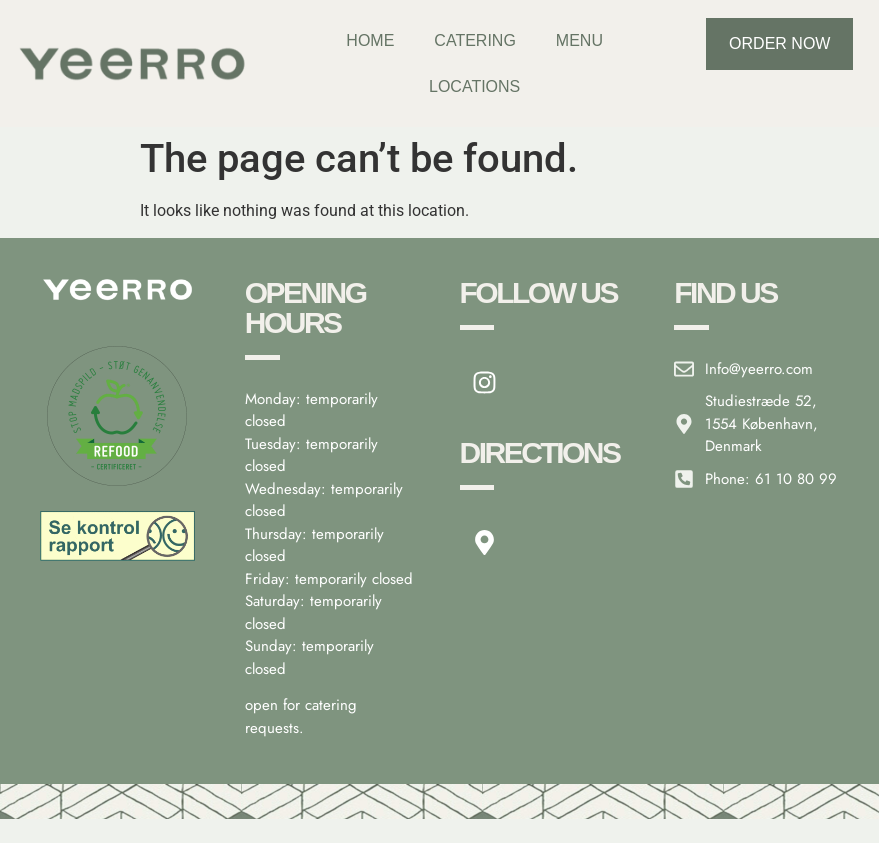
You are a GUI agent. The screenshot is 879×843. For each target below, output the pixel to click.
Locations (474, 86)
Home (370, 40)
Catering (474, 40)
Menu (579, 40)
